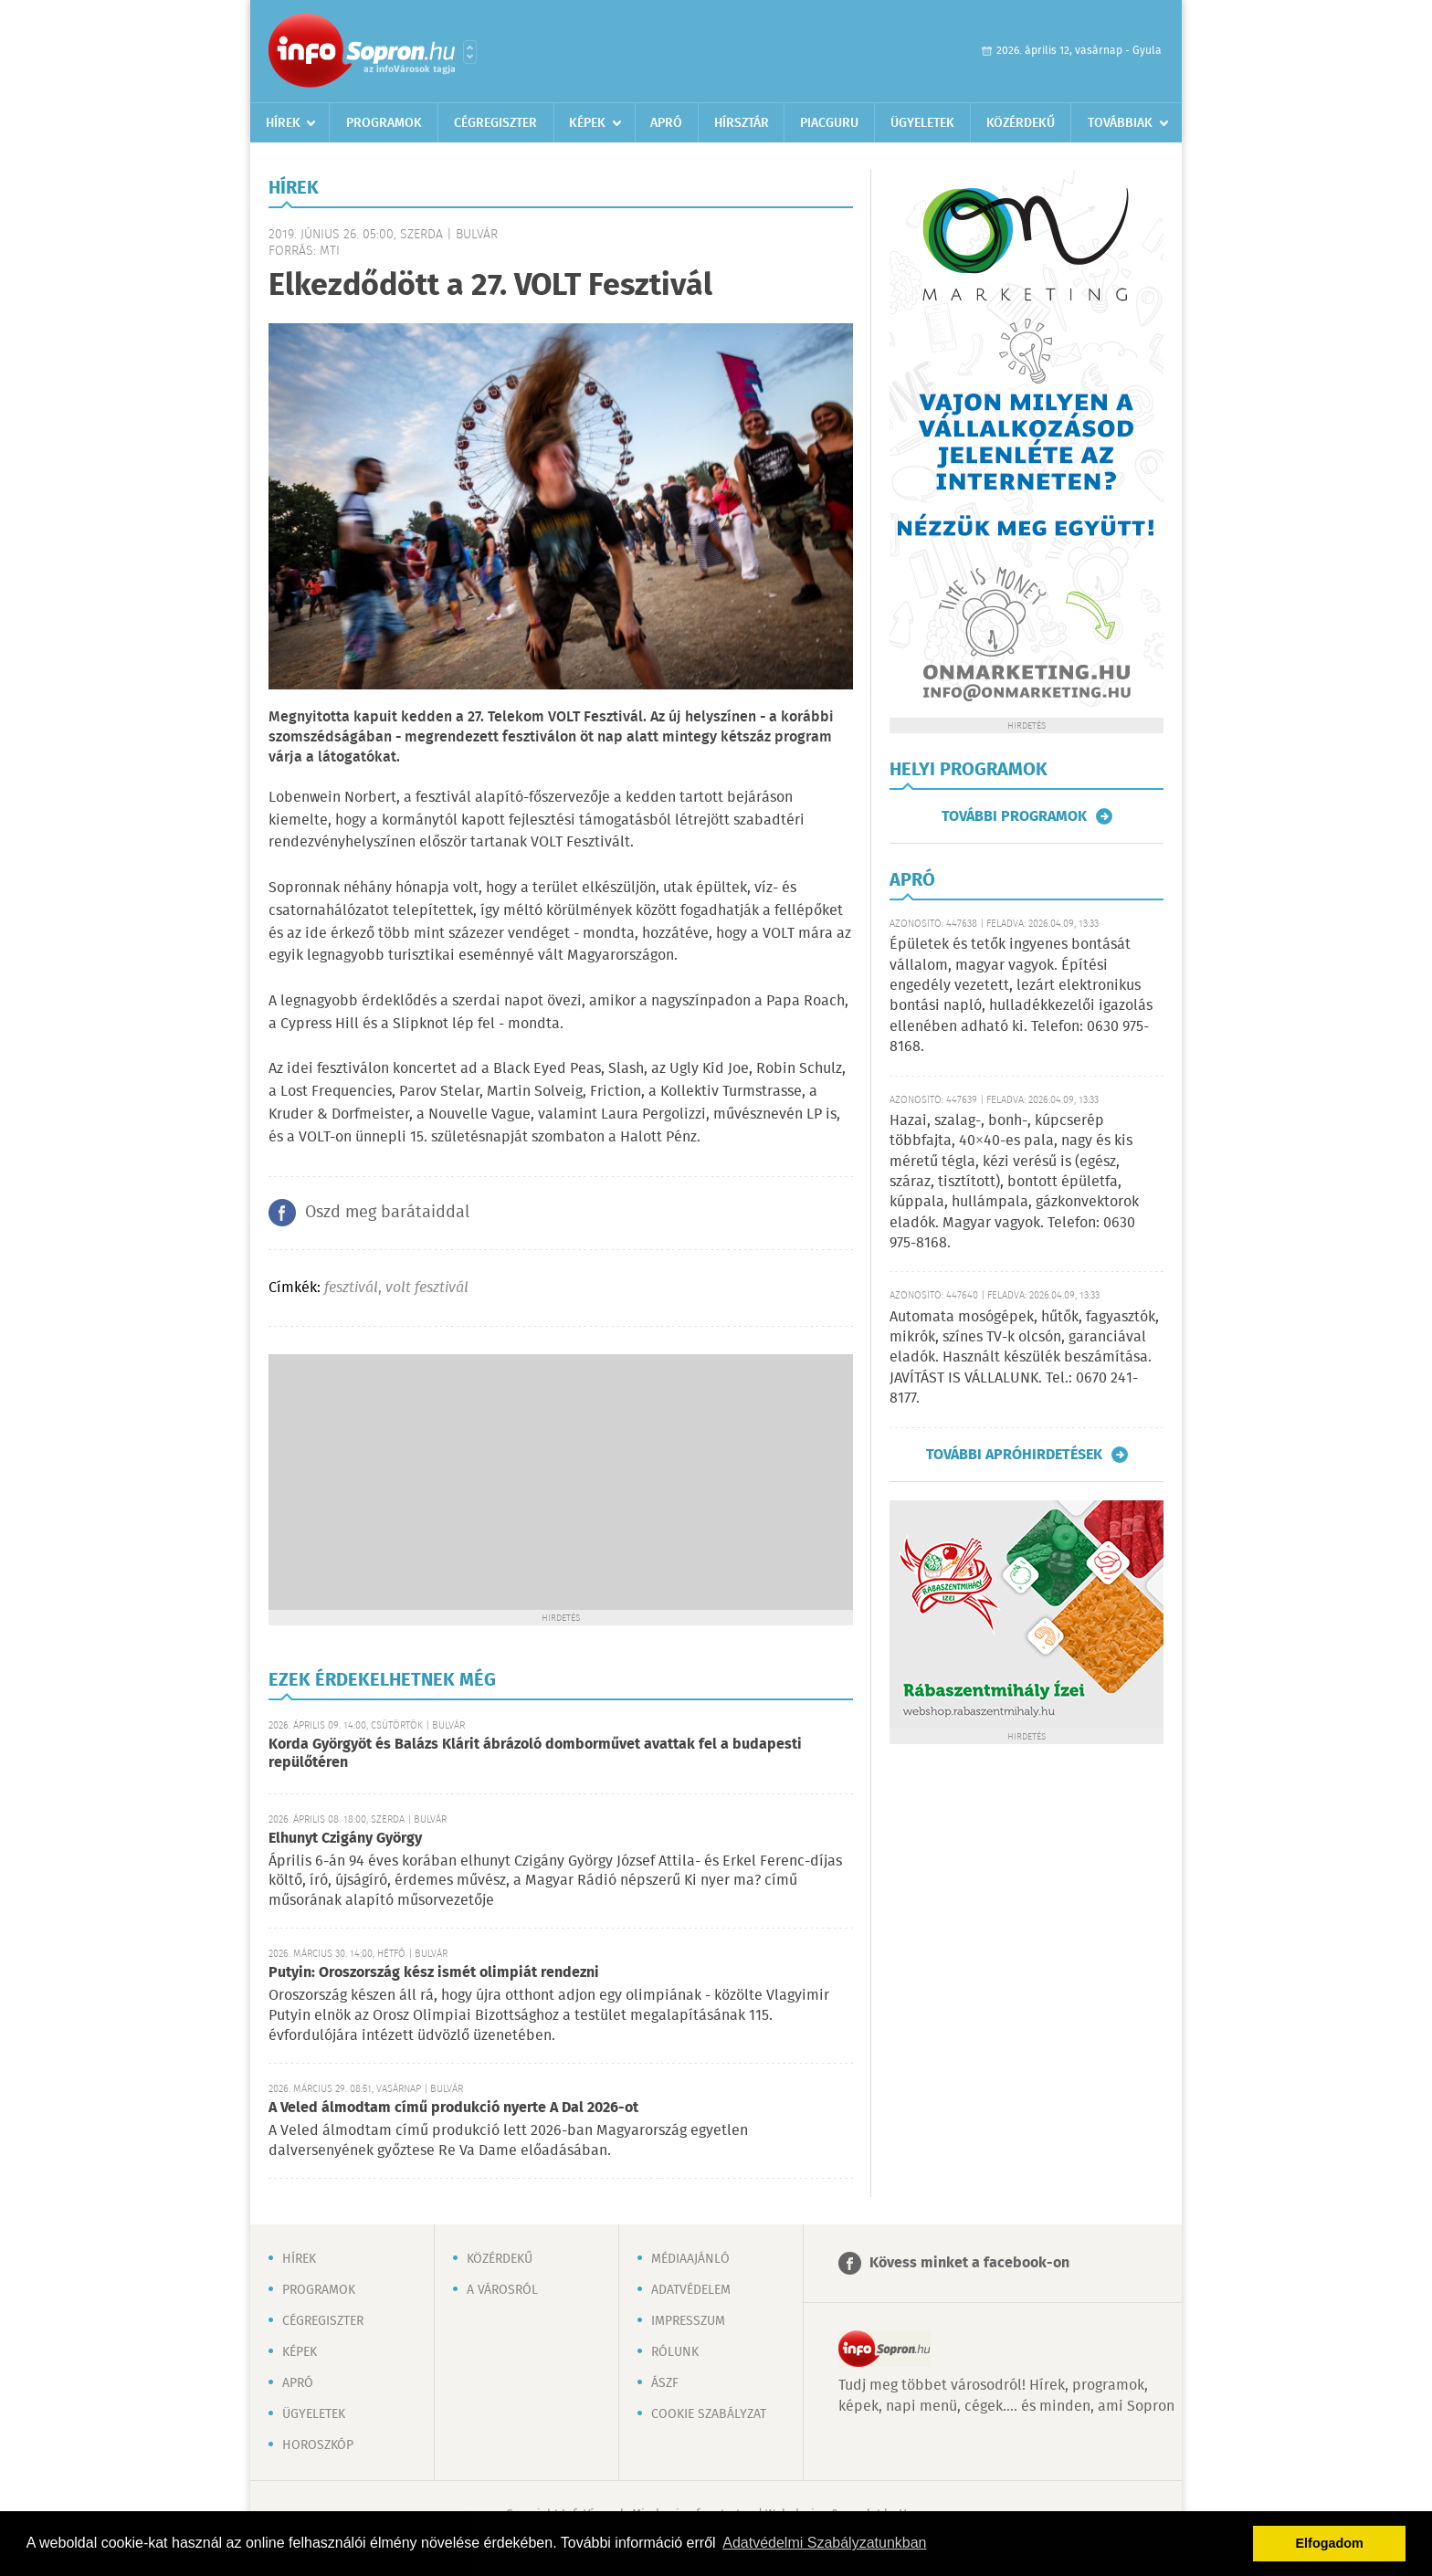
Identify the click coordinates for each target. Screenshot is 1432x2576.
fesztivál (351, 1288)
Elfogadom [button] (1330, 2543)
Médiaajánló (690, 2259)
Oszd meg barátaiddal (387, 1212)
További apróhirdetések (1014, 1454)
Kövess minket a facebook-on (969, 2263)
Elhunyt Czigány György (345, 1838)
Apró (666, 123)
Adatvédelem (691, 2290)
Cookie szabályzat (708, 2414)
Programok (384, 123)
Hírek (283, 123)
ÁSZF (665, 2383)
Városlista (470, 52)
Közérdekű (1020, 123)
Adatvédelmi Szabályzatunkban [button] (824, 2542)
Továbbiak (1120, 123)
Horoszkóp (317, 2445)
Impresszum (688, 2321)
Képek (587, 123)
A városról (502, 2290)
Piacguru (829, 123)
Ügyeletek (922, 123)
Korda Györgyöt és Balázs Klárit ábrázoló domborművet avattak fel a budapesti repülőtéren (535, 1753)
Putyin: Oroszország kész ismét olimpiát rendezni (433, 1972)
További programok (1014, 816)
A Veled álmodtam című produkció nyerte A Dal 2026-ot (453, 2108)
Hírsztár (741, 123)
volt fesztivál (427, 1288)
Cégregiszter (495, 123)
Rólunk (675, 2352)
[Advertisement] (560, 1482)
